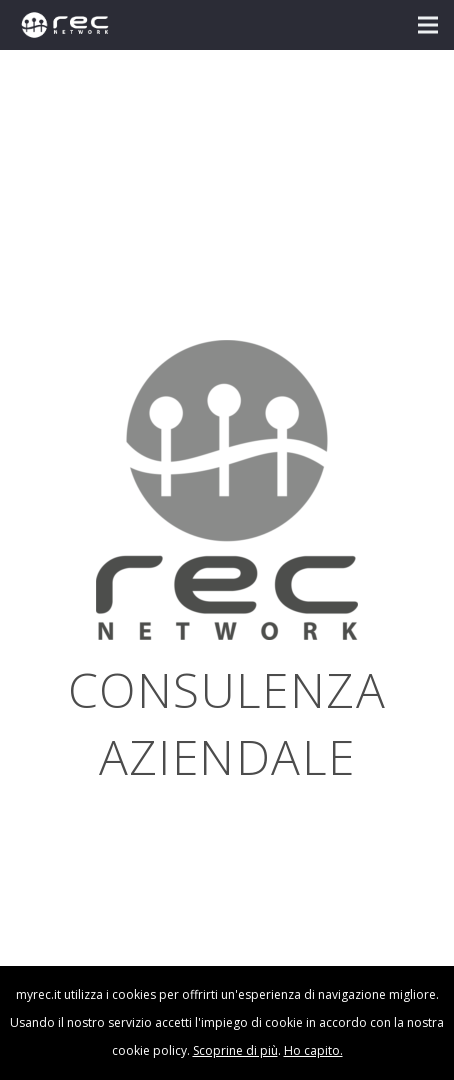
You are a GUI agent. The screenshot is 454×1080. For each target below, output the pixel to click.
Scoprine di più (235, 1050)
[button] (428, 25)
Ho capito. (313, 1050)
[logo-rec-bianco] (65, 25)
